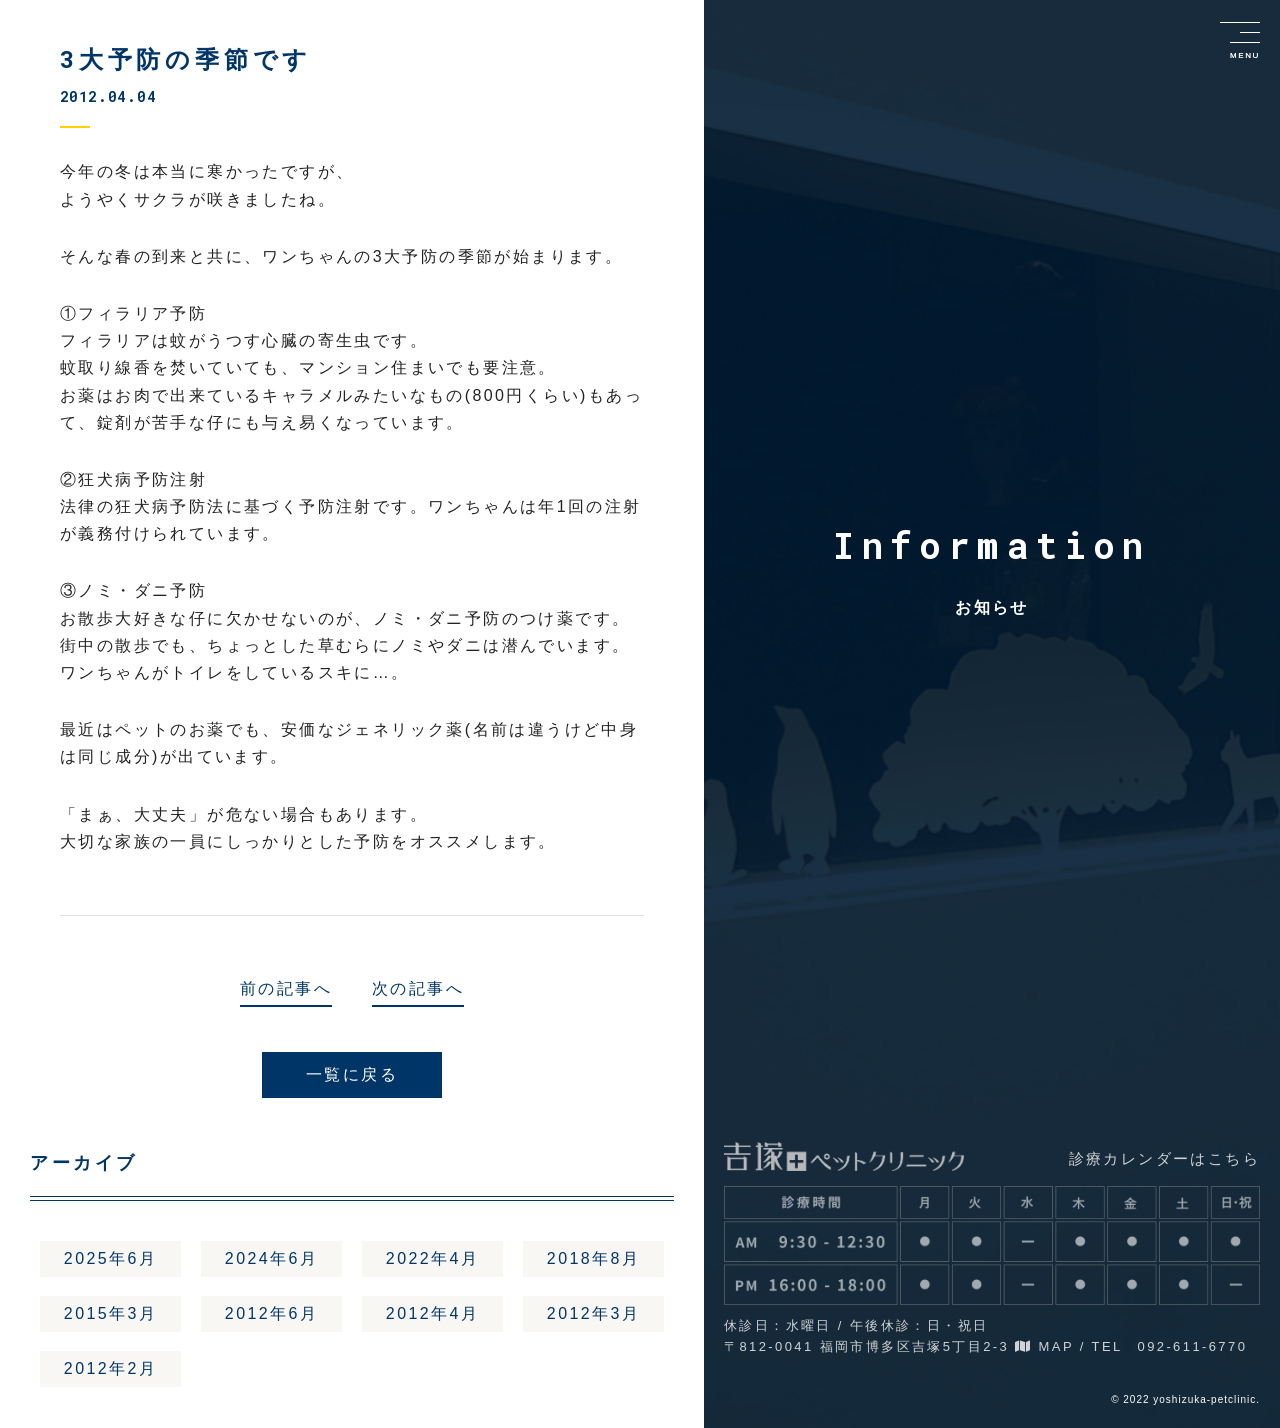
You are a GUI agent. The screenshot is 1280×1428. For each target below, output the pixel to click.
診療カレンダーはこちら (1164, 1158)
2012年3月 (593, 1314)
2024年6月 (271, 1258)
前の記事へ (286, 988)
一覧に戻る (352, 1074)
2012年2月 (110, 1370)
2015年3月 (110, 1314)
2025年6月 (110, 1258)
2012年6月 (271, 1314)
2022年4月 (432, 1258)
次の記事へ (418, 988)
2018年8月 (593, 1258)
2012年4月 (432, 1314)
